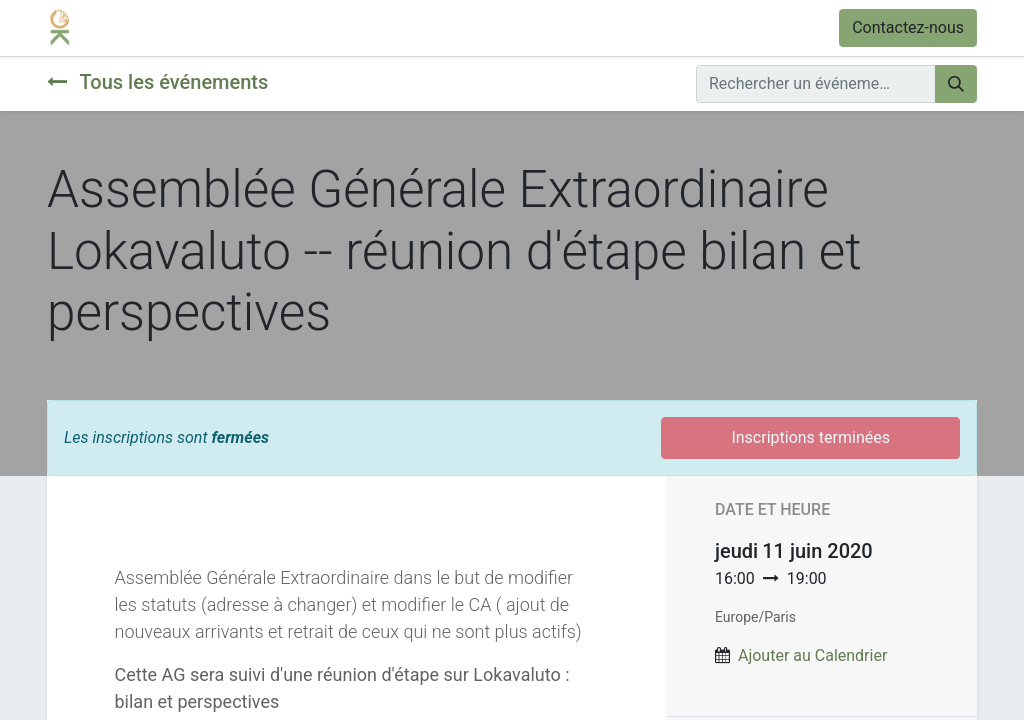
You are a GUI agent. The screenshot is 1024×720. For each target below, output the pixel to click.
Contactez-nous (908, 27)
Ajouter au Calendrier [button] (812, 655)
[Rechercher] (956, 84)
